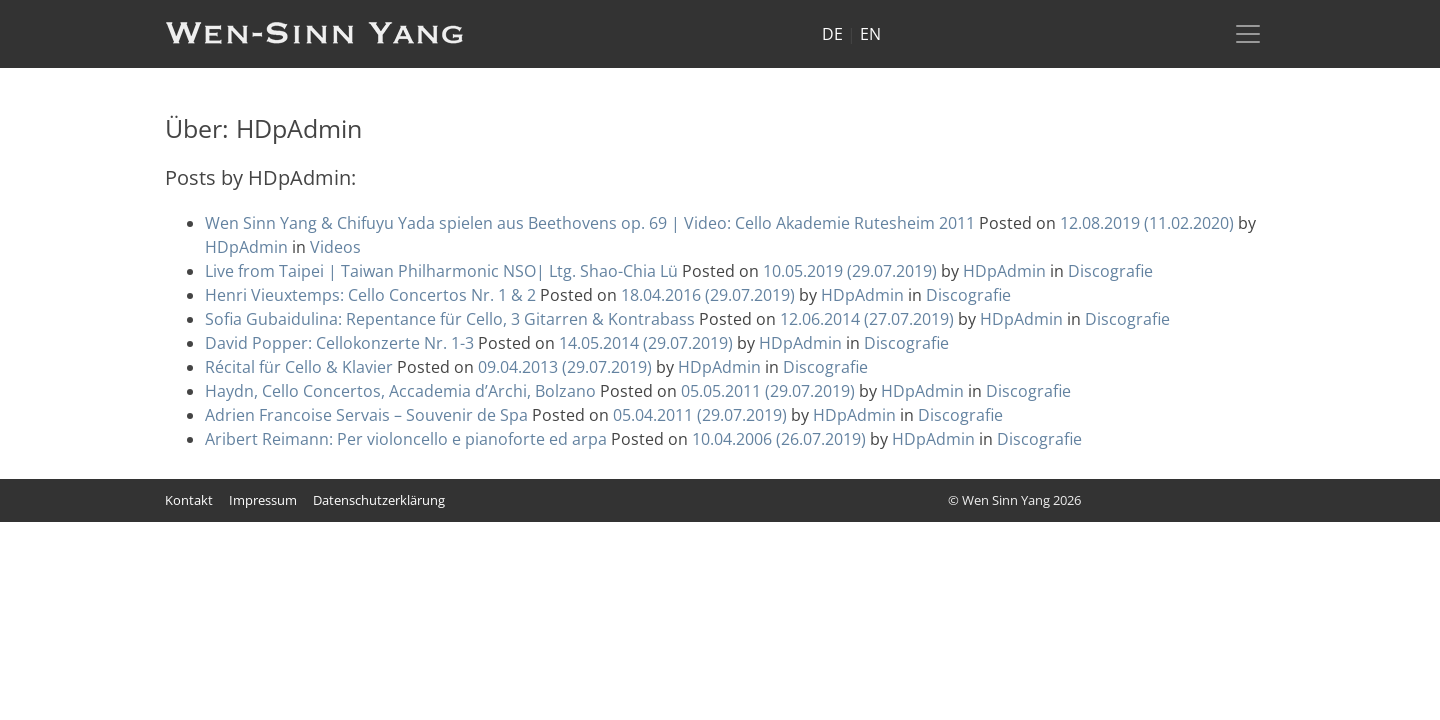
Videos (335, 247)
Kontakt (189, 500)
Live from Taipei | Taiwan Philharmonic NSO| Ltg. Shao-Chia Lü (441, 271)
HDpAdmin (246, 247)
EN (870, 34)
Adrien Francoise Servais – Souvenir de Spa (366, 415)
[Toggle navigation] (1248, 34)
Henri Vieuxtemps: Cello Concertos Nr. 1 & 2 (370, 295)
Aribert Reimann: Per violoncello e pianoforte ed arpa (406, 439)
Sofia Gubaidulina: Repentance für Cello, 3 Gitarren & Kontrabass (450, 319)
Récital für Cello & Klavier (299, 367)
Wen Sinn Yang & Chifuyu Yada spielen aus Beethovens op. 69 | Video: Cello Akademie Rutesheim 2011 (590, 223)
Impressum (263, 500)
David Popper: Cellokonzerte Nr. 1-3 (339, 343)
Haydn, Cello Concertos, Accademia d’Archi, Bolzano (400, 391)
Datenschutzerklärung (379, 500)
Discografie (1110, 271)
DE (832, 34)
